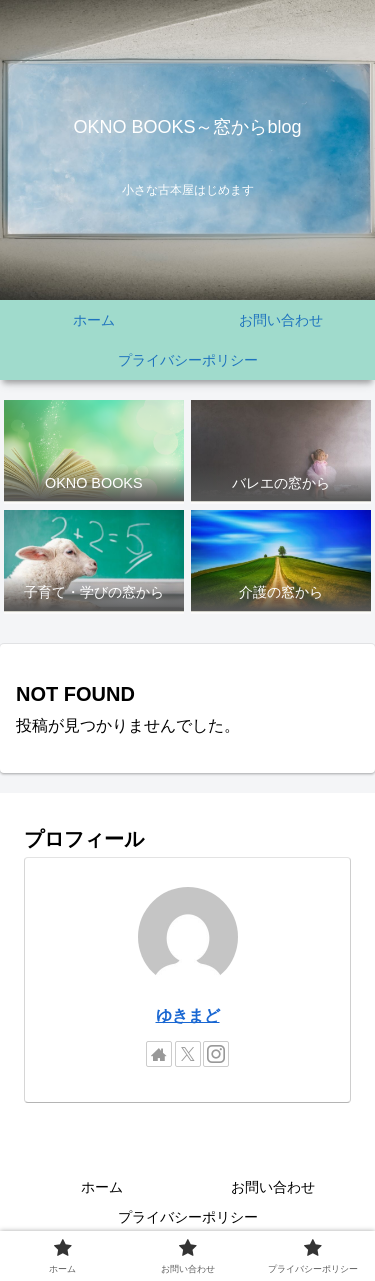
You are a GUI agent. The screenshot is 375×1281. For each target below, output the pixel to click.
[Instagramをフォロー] (216, 1054)
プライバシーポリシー (188, 1217)
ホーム (102, 1187)
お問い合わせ (273, 1187)
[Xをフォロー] (188, 1054)
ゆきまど (188, 1015)
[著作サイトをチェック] (159, 1054)
